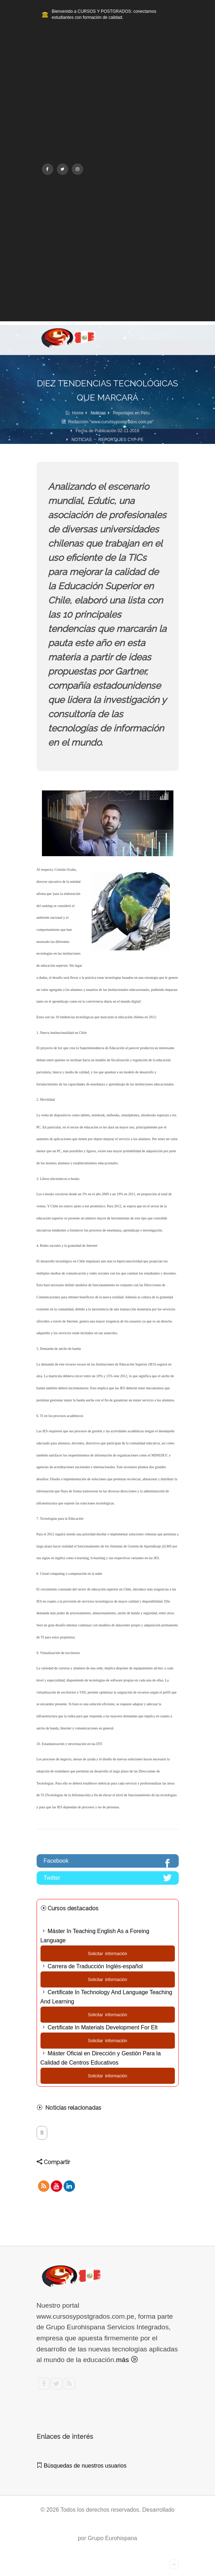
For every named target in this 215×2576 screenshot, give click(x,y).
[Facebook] (47, 169)
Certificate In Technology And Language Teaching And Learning (106, 1997)
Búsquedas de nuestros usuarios (82, 2466)
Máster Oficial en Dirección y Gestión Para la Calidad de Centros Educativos (101, 2058)
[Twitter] (62, 169)
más (127, 2359)
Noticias (98, 412)
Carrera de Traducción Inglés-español (92, 1966)
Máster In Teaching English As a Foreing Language (95, 1935)
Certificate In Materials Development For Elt (99, 2027)
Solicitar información (107, 1953)
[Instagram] (77, 169)
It (42, 2133)
